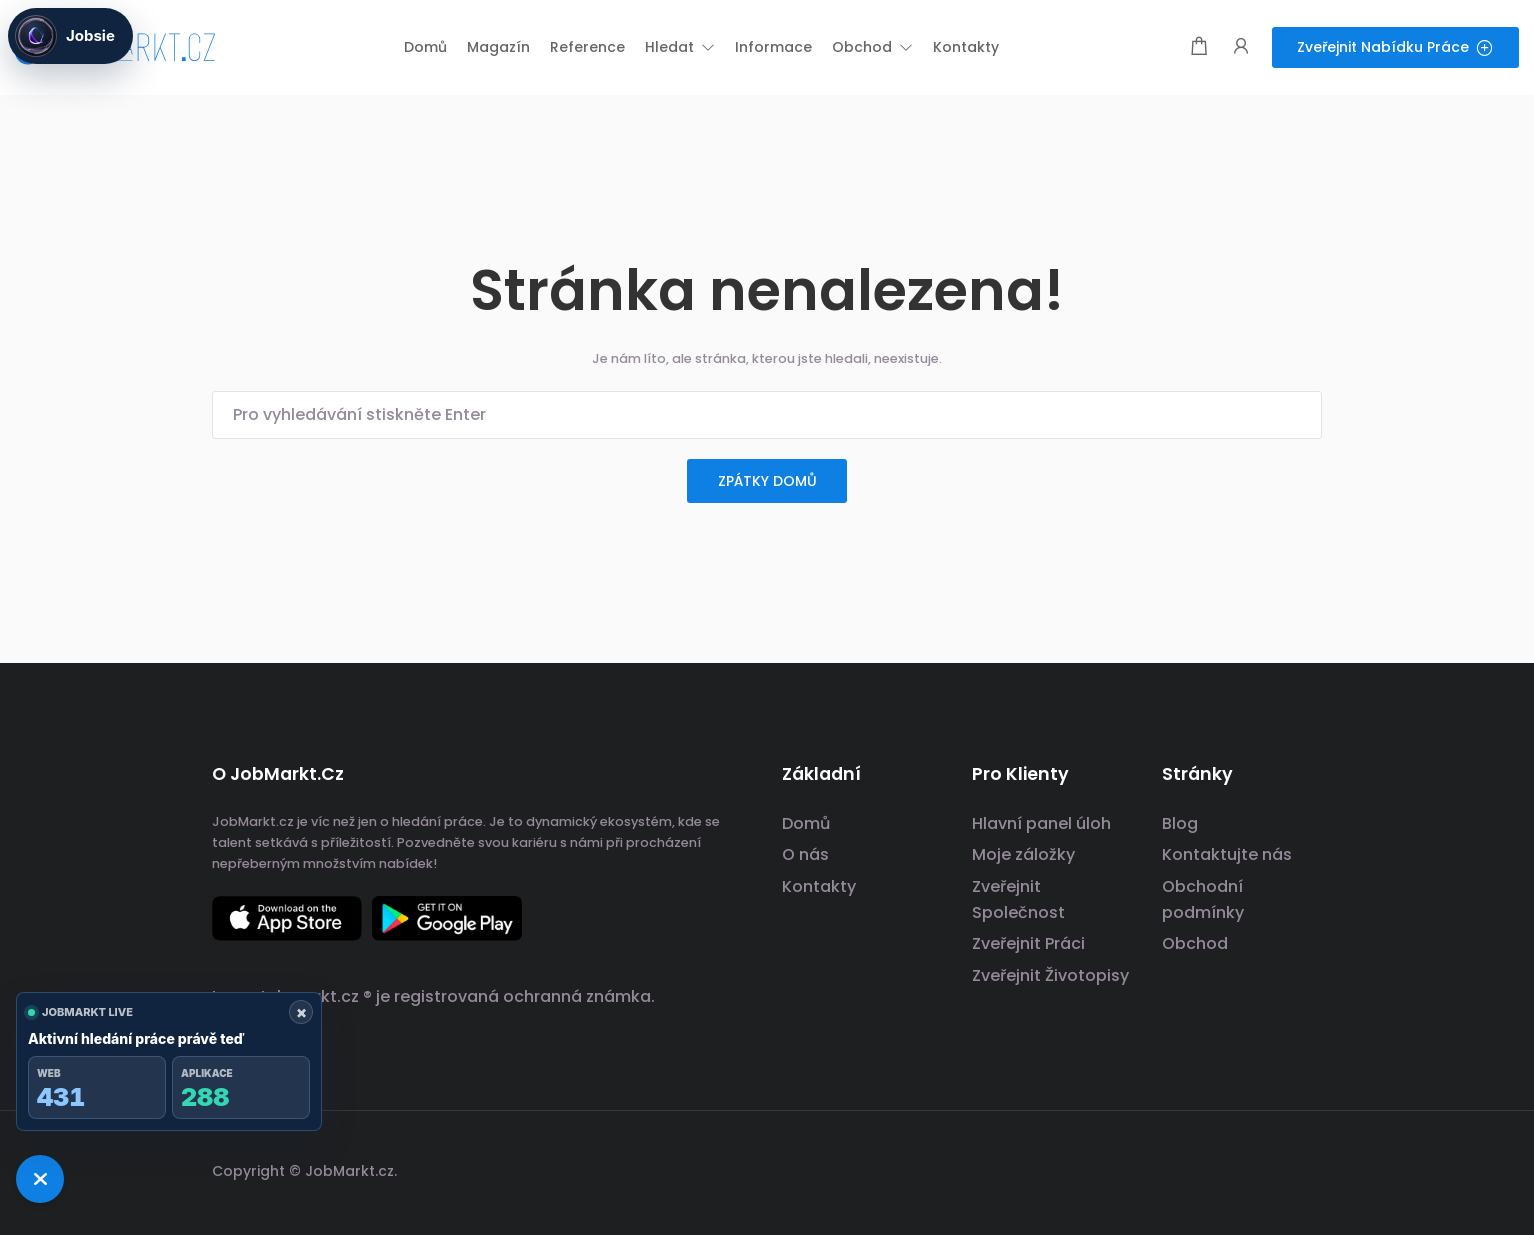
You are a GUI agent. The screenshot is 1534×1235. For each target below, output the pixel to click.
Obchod (1195, 943)
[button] (680, 47)
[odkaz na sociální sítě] (1304, 1168)
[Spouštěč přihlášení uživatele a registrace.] (1241, 47)
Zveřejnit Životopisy (1050, 975)
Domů (806, 823)
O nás (805, 854)
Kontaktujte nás (1227, 854)
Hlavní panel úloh (1041, 823)
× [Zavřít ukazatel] (301, 1012)
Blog (1180, 823)
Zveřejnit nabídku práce (1395, 47)
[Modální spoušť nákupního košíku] (1199, 47)
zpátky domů (767, 481)
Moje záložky (1023, 854)
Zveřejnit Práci (1028, 943)
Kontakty (819, 886)
